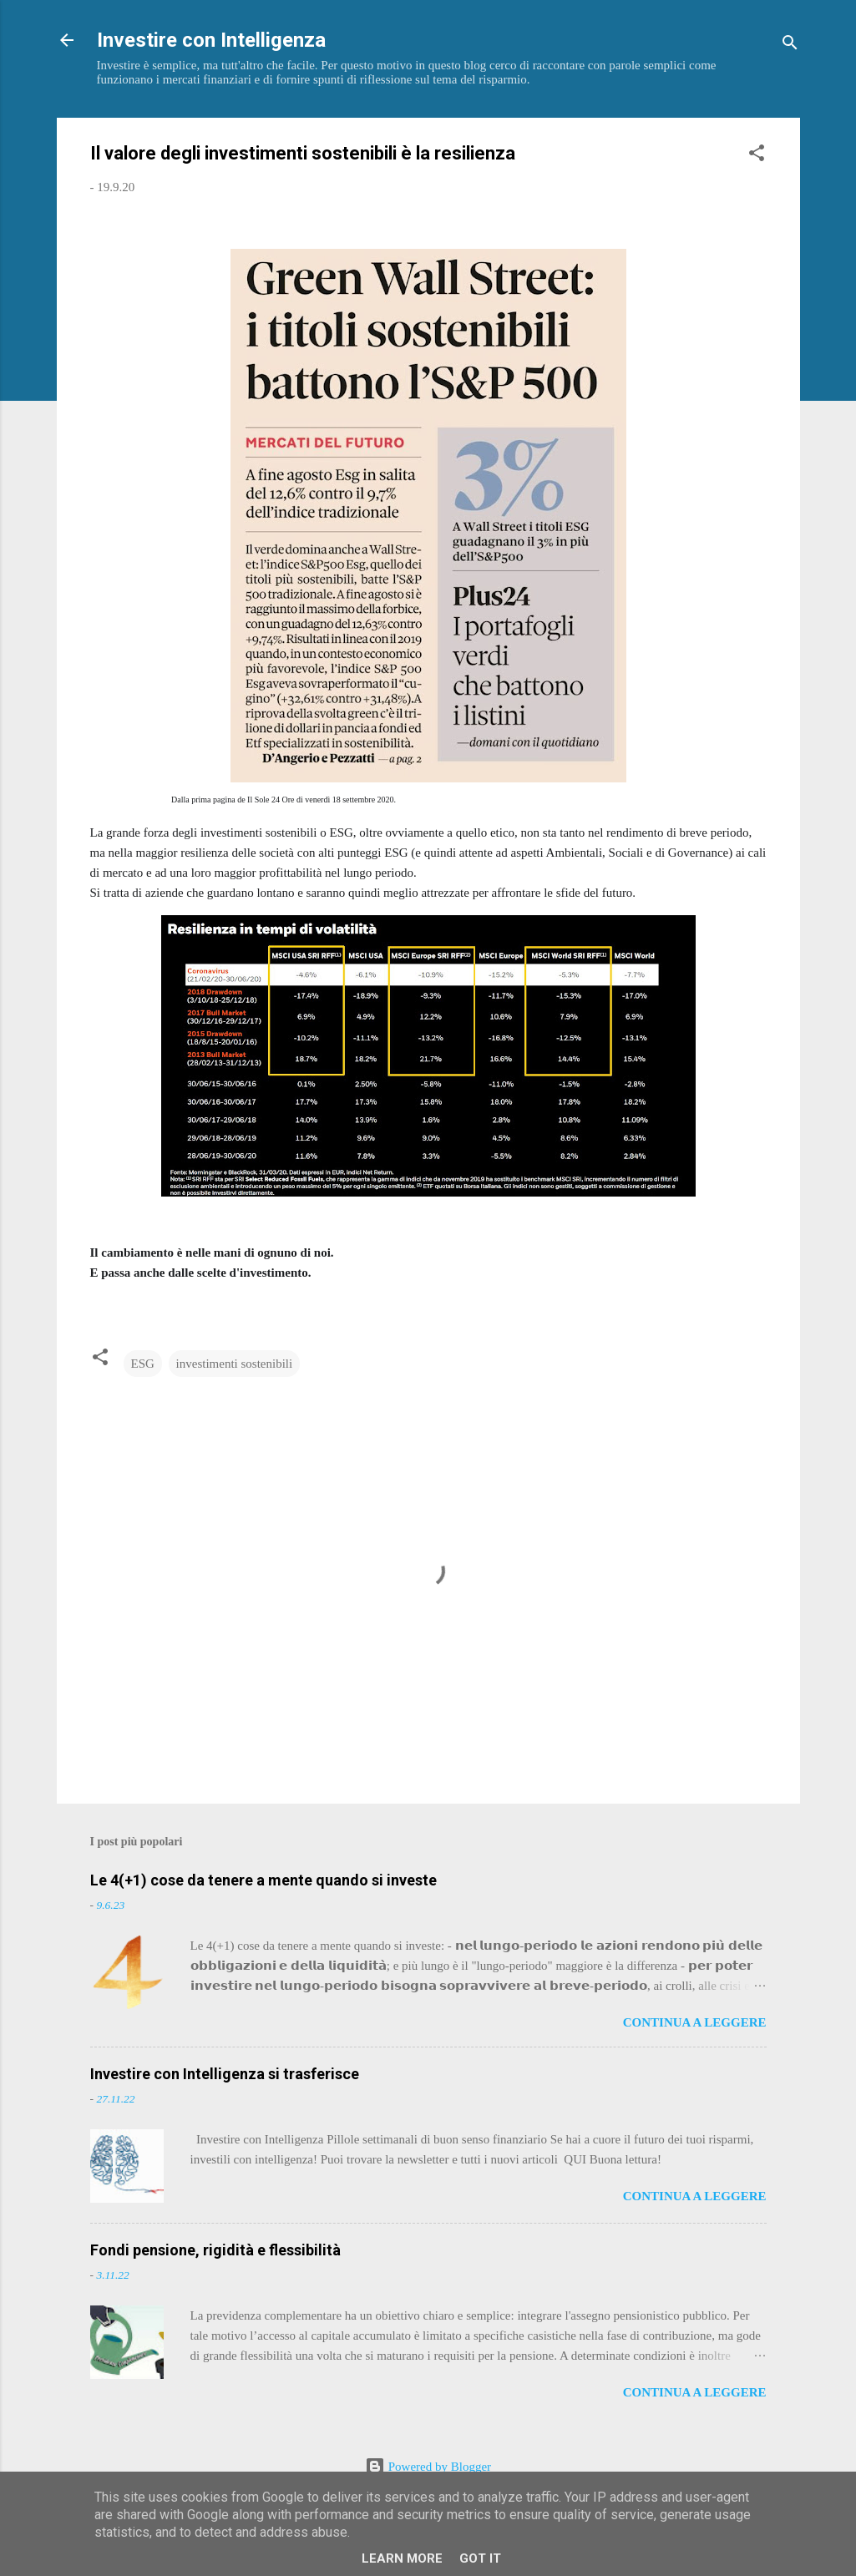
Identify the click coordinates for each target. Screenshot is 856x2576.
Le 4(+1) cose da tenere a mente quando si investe (263, 1880)
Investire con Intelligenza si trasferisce (224, 2074)
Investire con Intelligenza (211, 40)
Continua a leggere (695, 2022)
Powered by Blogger (428, 2466)
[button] (757, 156)
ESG (142, 1363)
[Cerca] (790, 45)
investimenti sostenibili (234, 1363)
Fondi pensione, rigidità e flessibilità (215, 2250)
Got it (480, 2558)
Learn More (402, 2558)
